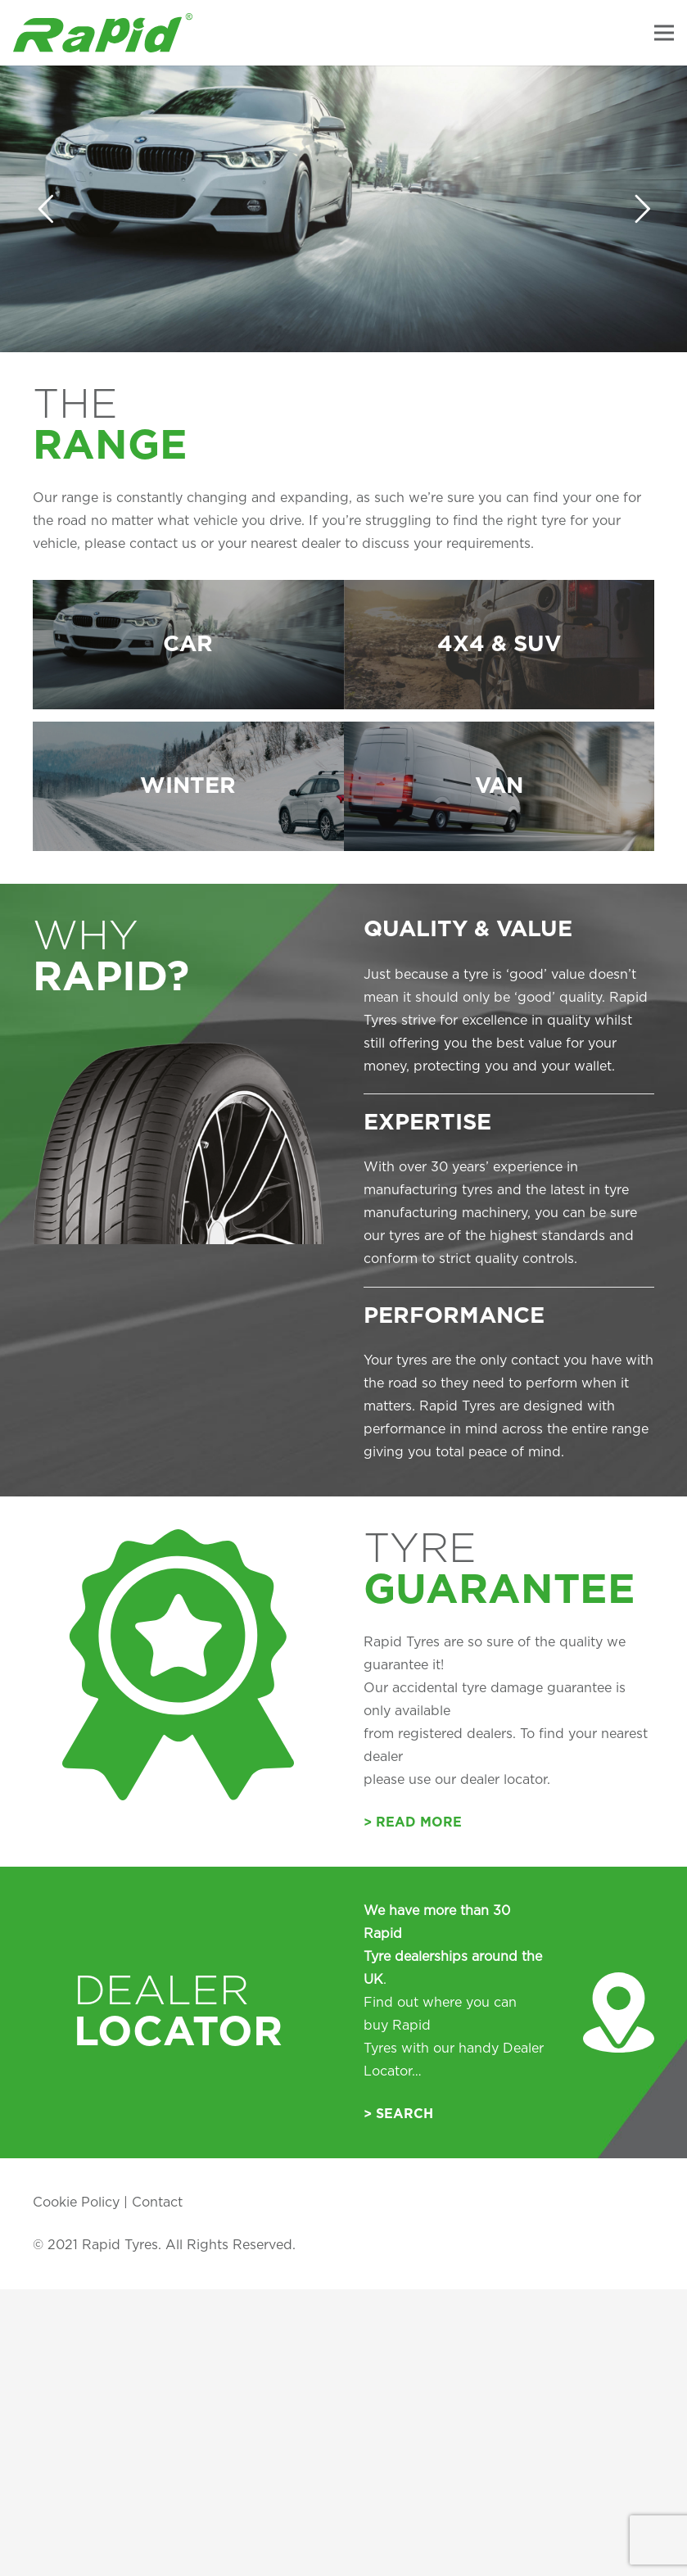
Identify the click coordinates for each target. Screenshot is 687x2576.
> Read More (413, 1812)
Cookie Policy (76, 2192)
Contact (157, 2192)
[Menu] (664, 32)
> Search (398, 2104)
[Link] (102, 32)
